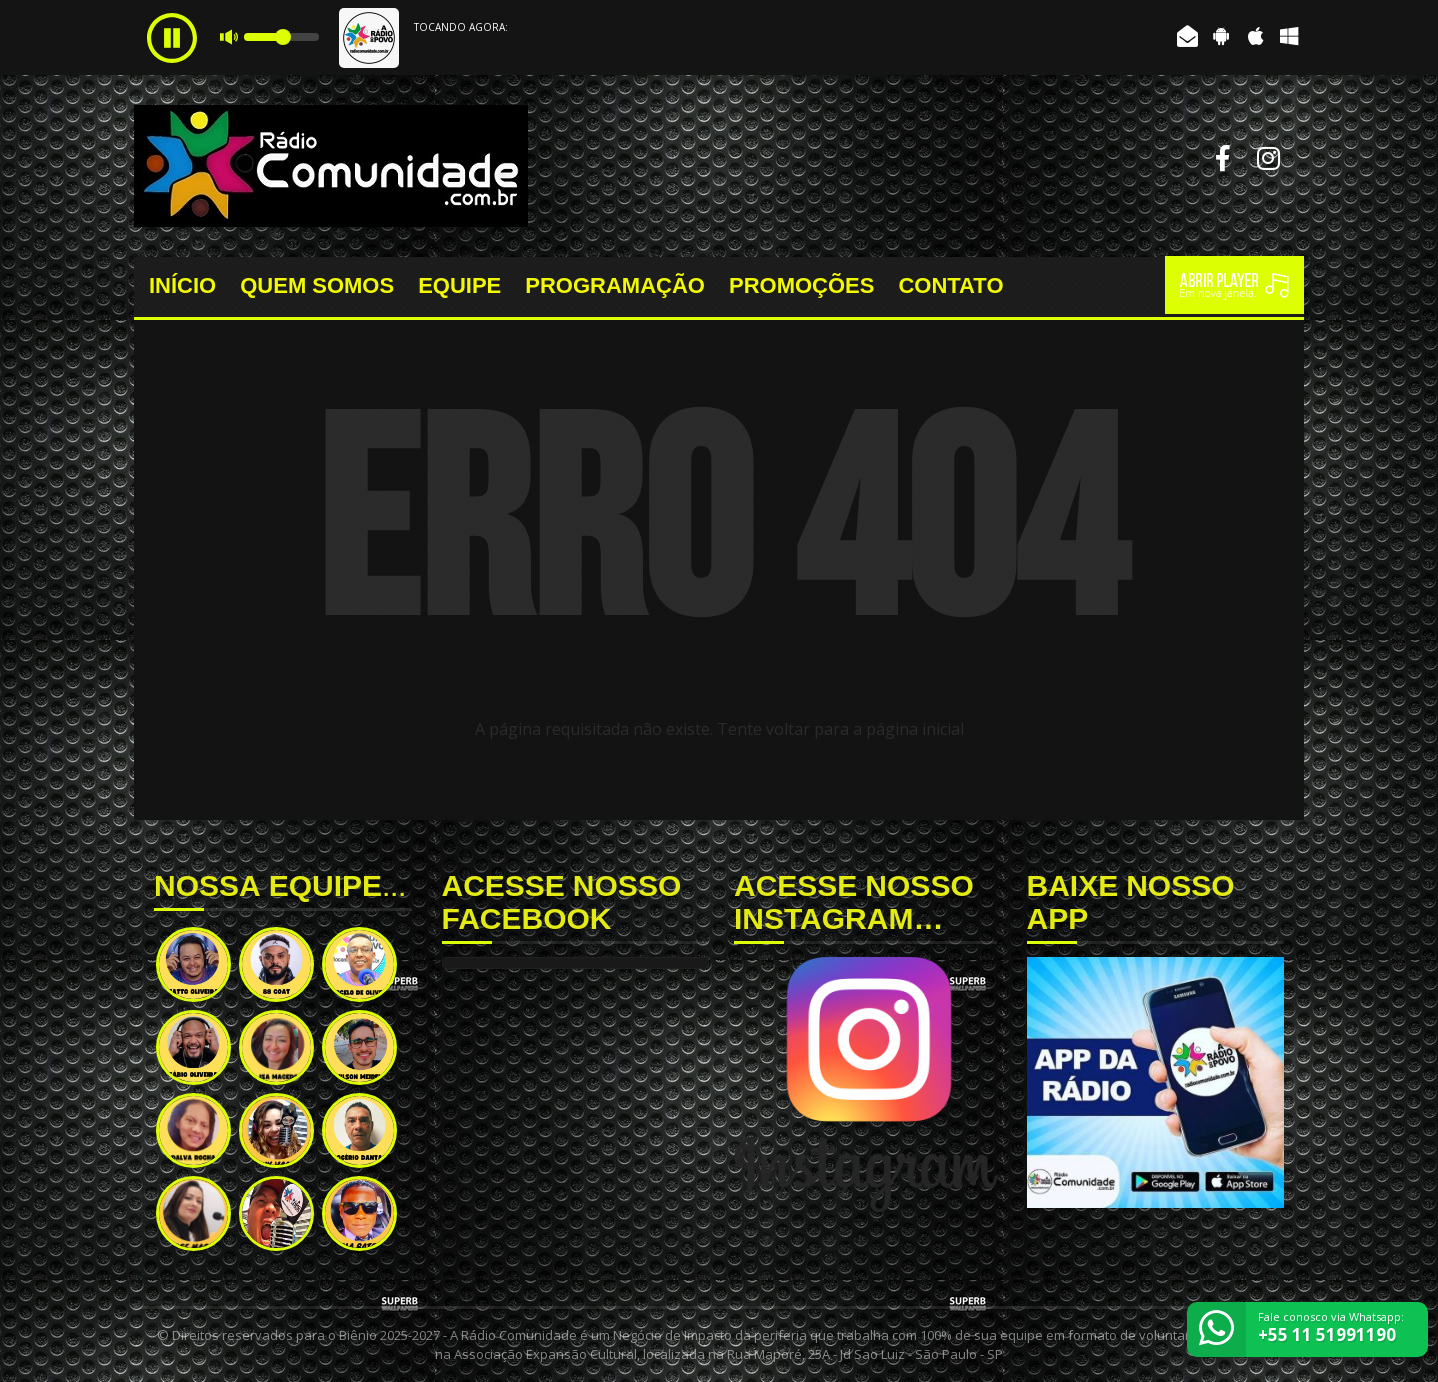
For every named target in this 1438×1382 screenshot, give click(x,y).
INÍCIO (182, 286)
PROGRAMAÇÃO (615, 286)
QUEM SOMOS (317, 286)
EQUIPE (459, 286)
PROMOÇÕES (801, 286)
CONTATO (950, 286)
